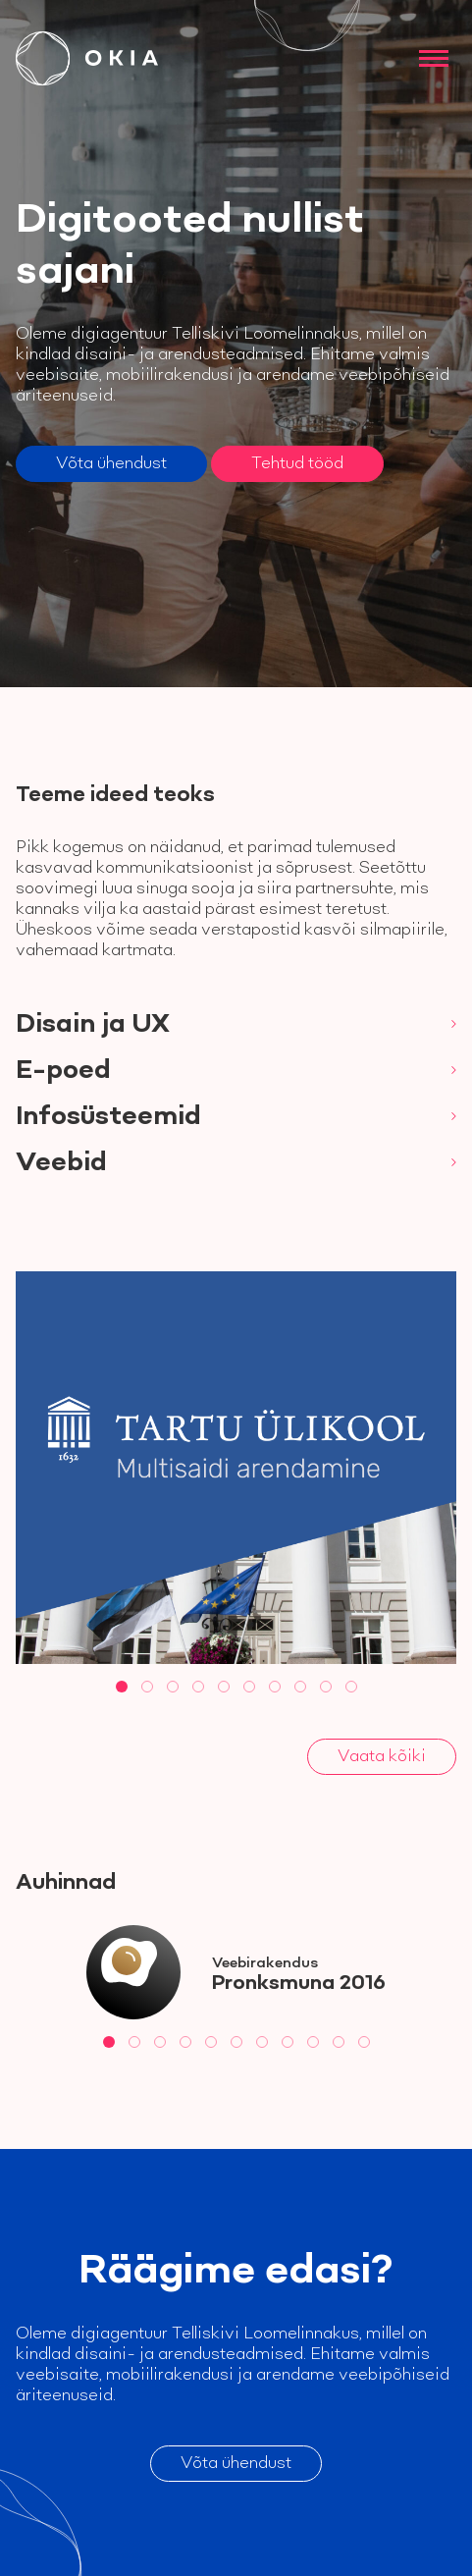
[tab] (122, 1686)
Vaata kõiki (382, 1756)
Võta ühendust (111, 463)
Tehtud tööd (297, 463)
